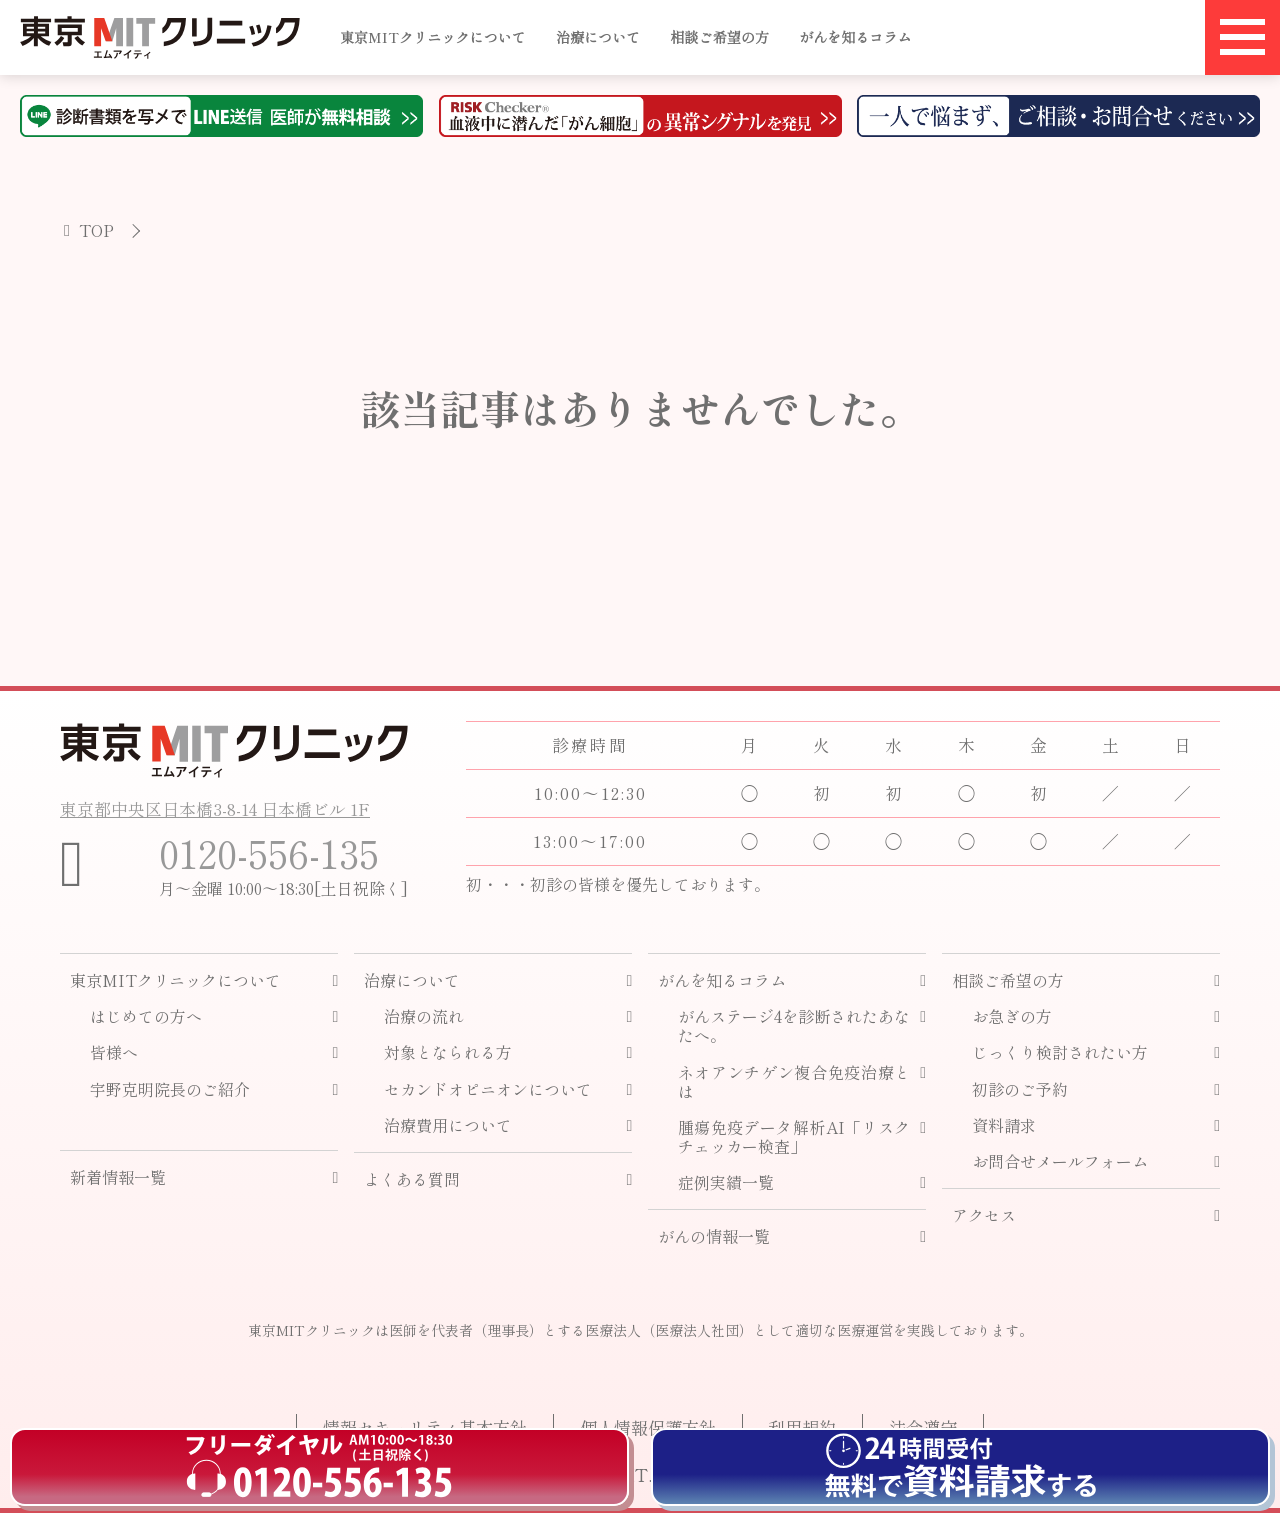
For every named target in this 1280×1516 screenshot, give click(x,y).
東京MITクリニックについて (433, 37)
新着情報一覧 (118, 1180)
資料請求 (1004, 1128)
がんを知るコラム (855, 37)
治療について (598, 37)
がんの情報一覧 (714, 1240)
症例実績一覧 (726, 1186)
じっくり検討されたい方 (1060, 1056)
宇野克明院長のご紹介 (170, 1092)
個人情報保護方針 (640, 1430)
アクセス (984, 1219)
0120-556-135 (277, 853)
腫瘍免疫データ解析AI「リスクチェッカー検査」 (794, 1140)
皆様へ (114, 1056)
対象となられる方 (448, 1056)
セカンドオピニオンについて (488, 1092)
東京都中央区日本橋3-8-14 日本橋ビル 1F (225, 806)
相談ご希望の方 (719, 37)
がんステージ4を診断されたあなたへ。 (794, 1030)
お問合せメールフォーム (1060, 1164)
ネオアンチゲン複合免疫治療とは (794, 1085)
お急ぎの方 (1012, 1020)
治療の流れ (424, 1020)
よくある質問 (412, 1182)
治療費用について (448, 1128)
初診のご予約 (1020, 1092)
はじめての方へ (146, 1020)
